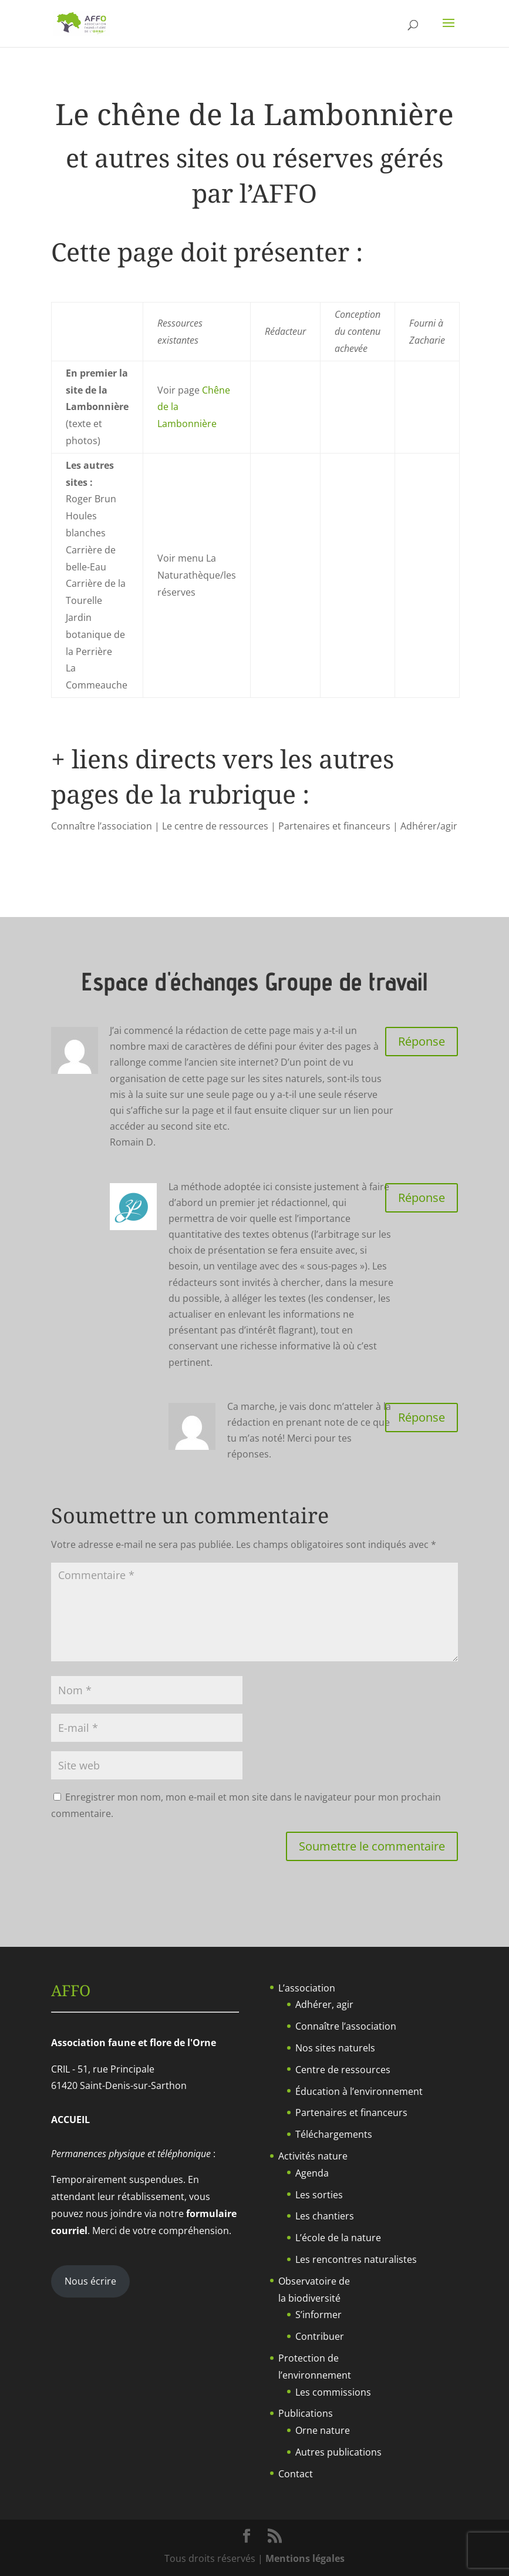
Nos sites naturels (335, 2047)
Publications (305, 2413)
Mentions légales (305, 2558)
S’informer (318, 2314)
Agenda (312, 2173)
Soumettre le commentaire (372, 1846)
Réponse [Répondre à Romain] (421, 1041)
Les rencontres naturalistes (356, 2259)
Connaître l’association (345, 2026)
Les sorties (319, 2194)
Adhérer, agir (324, 2004)
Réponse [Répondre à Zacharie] (421, 1197)
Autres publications (338, 2452)
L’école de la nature (338, 2237)
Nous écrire (90, 2281)
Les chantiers (324, 2215)
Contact (295, 2473)
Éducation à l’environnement (359, 2091)
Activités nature (313, 2156)
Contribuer (319, 2336)
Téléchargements (333, 2134)
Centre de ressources (342, 2069)
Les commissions (333, 2392)
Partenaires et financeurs (351, 2112)
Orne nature (322, 2430)
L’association (306, 1987)
